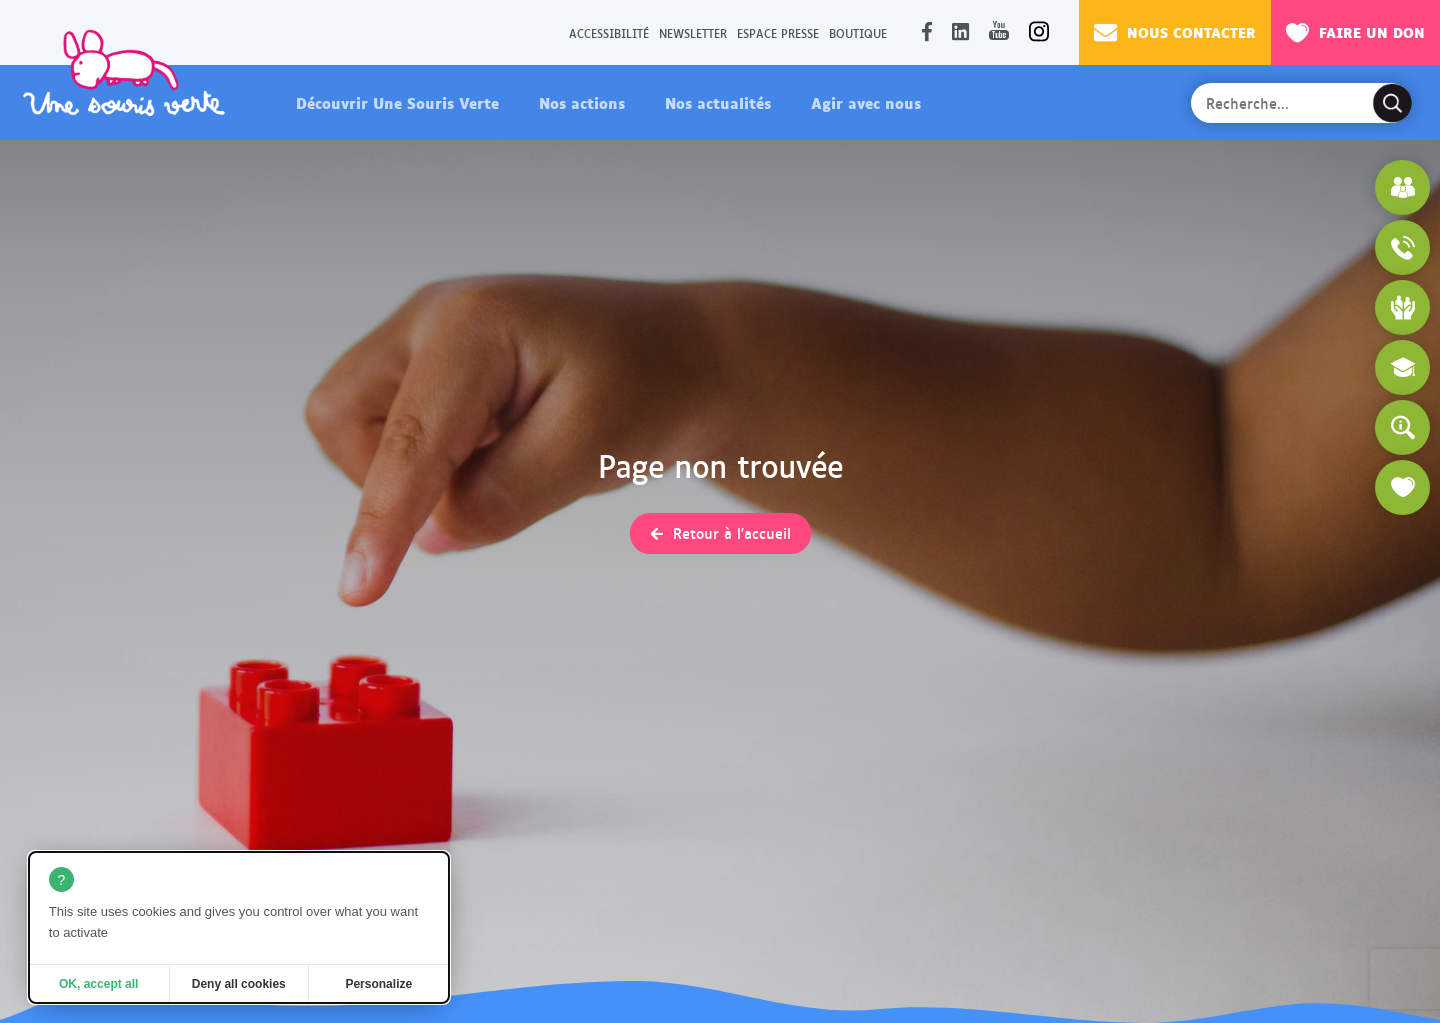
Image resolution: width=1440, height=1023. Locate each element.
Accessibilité (609, 32)
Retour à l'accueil (732, 533)
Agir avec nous (866, 102)
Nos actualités (718, 102)
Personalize (378, 984)
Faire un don (1355, 32)
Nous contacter (1175, 32)
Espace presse (778, 32)
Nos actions (582, 102)
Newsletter (693, 32)
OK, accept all (98, 984)
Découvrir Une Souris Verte (397, 102)
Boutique (858, 32)
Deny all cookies (239, 984)
